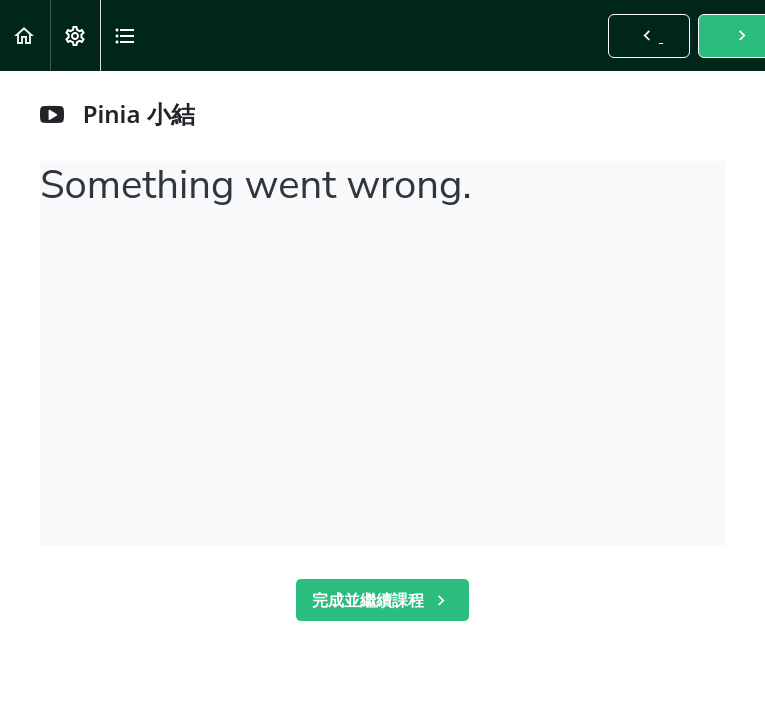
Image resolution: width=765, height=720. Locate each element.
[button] (25, 35)
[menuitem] (75, 35)
